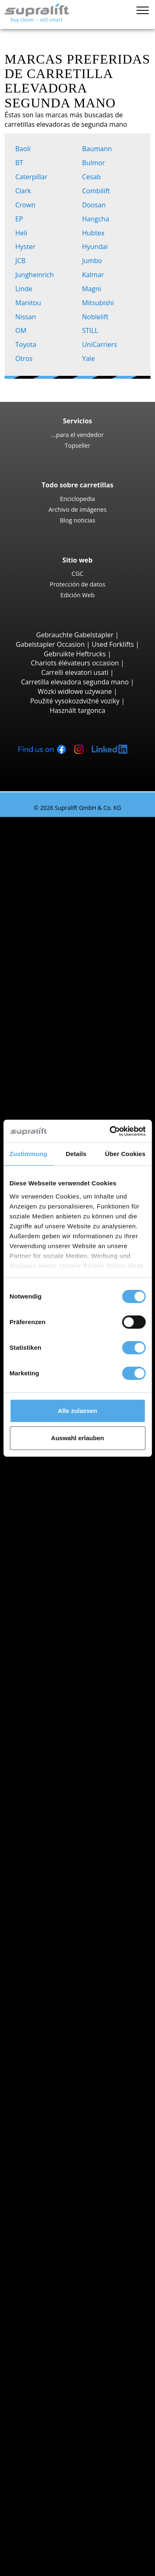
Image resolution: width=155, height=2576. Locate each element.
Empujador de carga (81, 2114)
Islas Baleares (70, 1595)
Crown (27, 204)
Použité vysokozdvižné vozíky (74, 700)
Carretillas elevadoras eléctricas (98, 1793)
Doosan (96, 204)
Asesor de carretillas (48, 2510)
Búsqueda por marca (65, 1698)
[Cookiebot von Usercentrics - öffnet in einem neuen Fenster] (110, 1131)
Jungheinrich (36, 274)
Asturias (62, 1567)
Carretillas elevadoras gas (89, 1802)
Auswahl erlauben (77, 1437)
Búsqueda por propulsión (72, 1774)
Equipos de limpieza (64, 2236)
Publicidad (49, 2472)
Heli (23, 232)
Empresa (46, 2444)
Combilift (98, 190)
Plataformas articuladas (86, 2293)
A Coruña (64, 1642)
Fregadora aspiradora (83, 2265)
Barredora (65, 2246)
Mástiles (45, 2151)
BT (20, 162)
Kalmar (94, 274)
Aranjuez (63, 1670)
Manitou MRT (86, 1057)
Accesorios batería (78, 2227)
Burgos (61, 1953)
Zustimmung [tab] (28, 1153)
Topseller (77, 445)
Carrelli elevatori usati (74, 672)
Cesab (93, 176)
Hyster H (79, 972)
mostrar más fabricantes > (90, 1764)
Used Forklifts (113, 644)
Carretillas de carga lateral (90, 1104)
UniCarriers (101, 344)
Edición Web (77, 595)
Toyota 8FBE (85, 887)
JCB (22, 260)
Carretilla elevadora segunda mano (75, 681)
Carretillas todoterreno (85, 991)
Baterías (62, 2208)
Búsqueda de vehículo (67, 1840)
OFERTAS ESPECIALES (65, 1868)
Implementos (53, 2104)
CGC (77, 573)
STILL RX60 (82, 953)
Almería (61, 1557)
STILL (92, 330)
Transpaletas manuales (85, 1830)
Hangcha (97, 218)
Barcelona (65, 1604)
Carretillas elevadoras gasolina (96, 1812)
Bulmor (95, 162)
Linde (25, 288)
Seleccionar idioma (45, 2566)
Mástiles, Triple (73, 2180)
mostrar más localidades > (90, 1689)
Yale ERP (79, 897)
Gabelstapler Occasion (50, 644)
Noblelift (97, 316)
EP (20, 218)
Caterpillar (33, 176)
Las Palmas (67, 1991)
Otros (25, 358)
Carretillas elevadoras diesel (93, 1783)
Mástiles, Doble (73, 2170)
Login (41, 2521)
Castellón (64, 1963)
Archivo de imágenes (77, 509)
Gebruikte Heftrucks (75, 653)
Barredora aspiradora (83, 2255)
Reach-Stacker (71, 1094)
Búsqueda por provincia (70, 1519)
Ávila (57, 1576)
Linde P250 (83, 1462)
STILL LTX (80, 1472)
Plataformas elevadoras (69, 2284)
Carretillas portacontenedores (96, 1085)
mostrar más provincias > (89, 1623)
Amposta (63, 1661)
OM (22, 330)
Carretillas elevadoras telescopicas (83, 1034)
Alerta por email (57, 2340)
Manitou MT (84, 1047)
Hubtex (95, 232)
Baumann (99, 148)
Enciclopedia (77, 498)
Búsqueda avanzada (64, 1849)
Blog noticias (77, 520)
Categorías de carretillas (70, 1859)
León (57, 2000)
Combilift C (83, 1113)
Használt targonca (77, 710)
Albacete (63, 1538)
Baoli (24, 148)
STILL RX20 (82, 868)
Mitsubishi (99, 302)
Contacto (47, 2453)
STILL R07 (80, 1491)
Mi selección (35, 2557)
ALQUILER (32, 2500)
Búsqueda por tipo (61, 831)
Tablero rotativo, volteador (90, 2123)
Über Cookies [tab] (125, 1153)
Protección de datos (77, 584)
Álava (58, 1529)
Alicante (62, 1548)
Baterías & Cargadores (67, 2198)
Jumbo (94, 260)
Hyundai (96, 246)
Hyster (27, 246)
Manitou (30, 302)
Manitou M (83, 1000)
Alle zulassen (77, 1410)
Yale (90, 358)
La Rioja (62, 1982)
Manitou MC (85, 1010)
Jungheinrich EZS (91, 1481)
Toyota (27, 344)
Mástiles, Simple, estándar (90, 2161)
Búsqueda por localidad (69, 1633)
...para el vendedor (77, 434)
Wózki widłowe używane (75, 691)
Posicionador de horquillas (90, 2132)
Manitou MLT (86, 1066)
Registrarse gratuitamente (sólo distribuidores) (81, 2540)
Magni (93, 288)
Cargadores (67, 2217)
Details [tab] (76, 1153)
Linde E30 (81, 934)
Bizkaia (60, 1614)
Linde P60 (81, 1500)
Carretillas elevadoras (50, 821)
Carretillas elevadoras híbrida (95, 1821)
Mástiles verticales (78, 2312)
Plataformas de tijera (82, 2302)
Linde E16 (81, 878)
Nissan (27, 316)
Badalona (64, 1680)
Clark (24, 190)
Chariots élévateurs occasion (75, 662)
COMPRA (30, 2491)
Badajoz (62, 1585)
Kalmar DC (82, 963)
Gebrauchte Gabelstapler (75, 634)
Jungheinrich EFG (92, 859)
